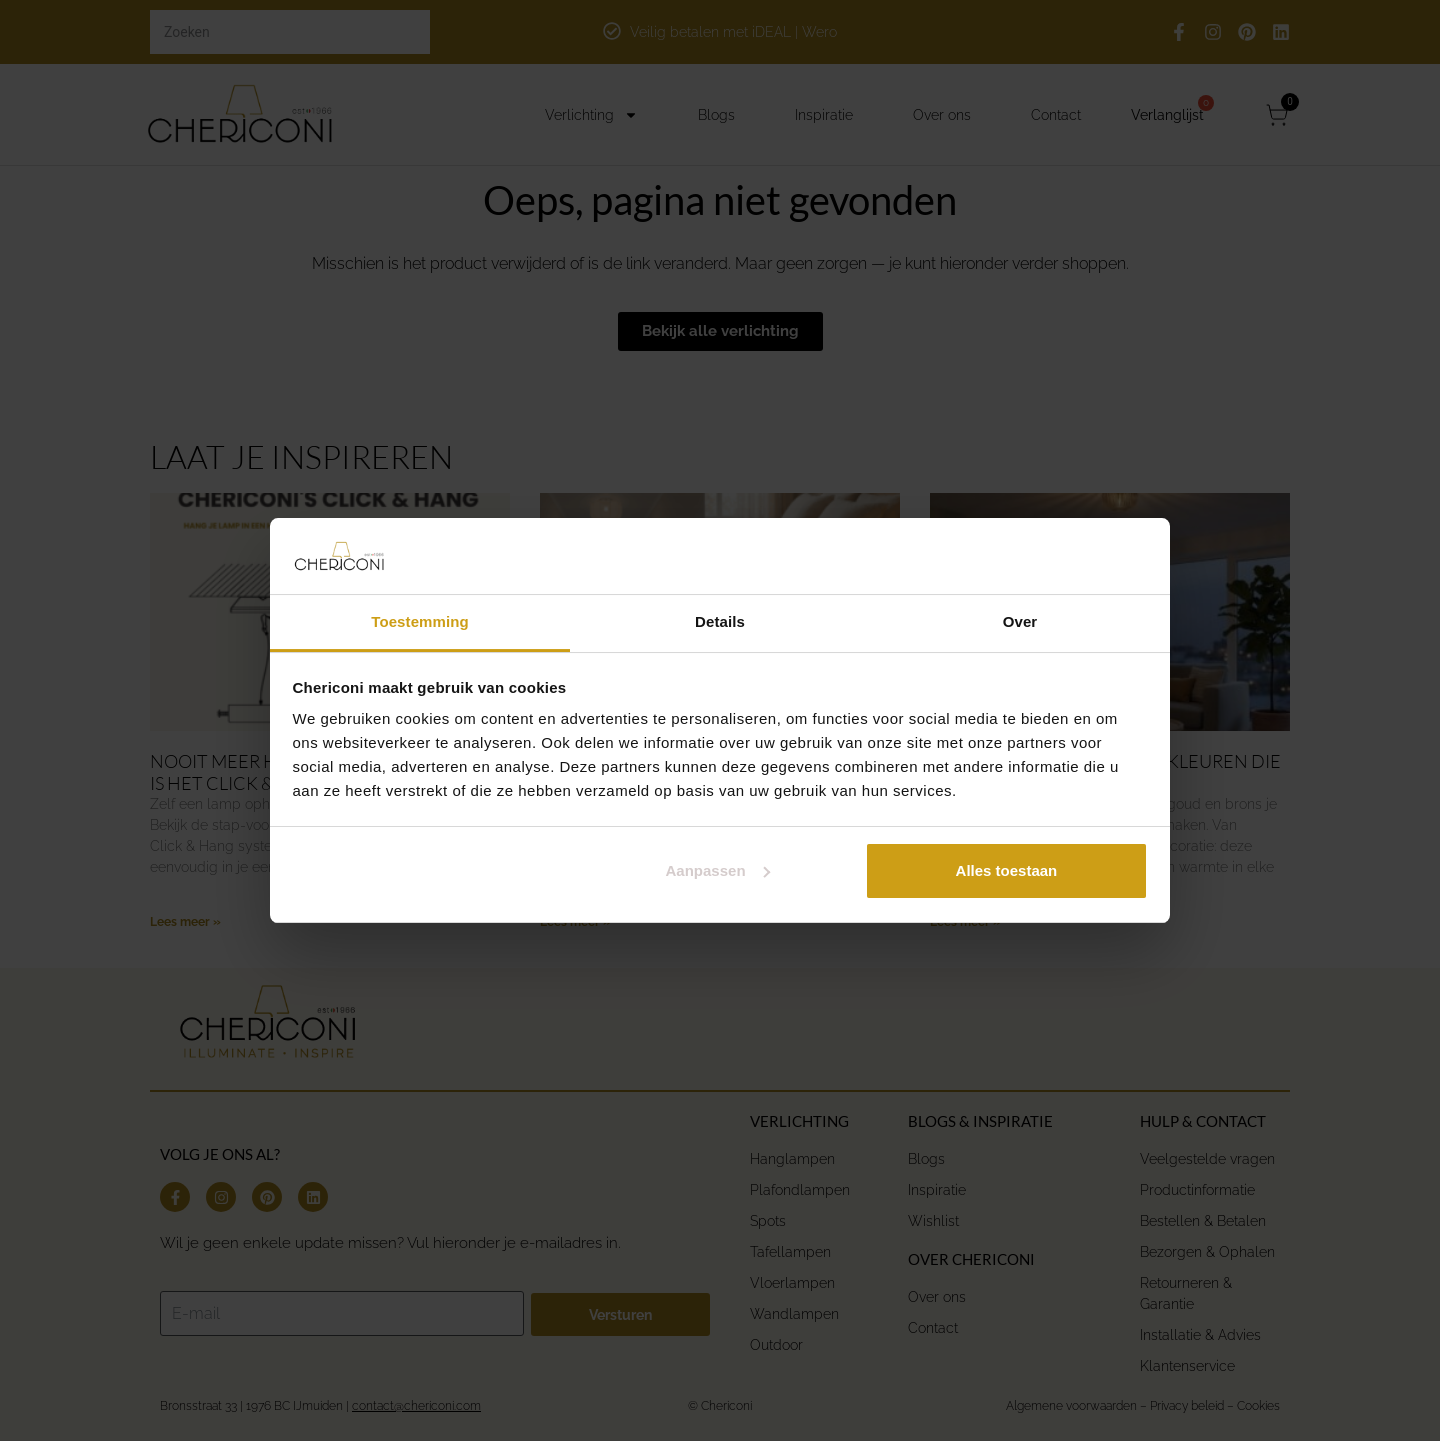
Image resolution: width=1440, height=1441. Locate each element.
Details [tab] (720, 621)
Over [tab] (1020, 621)
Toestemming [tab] (420, 621)
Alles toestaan (1007, 870)
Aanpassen (718, 870)
